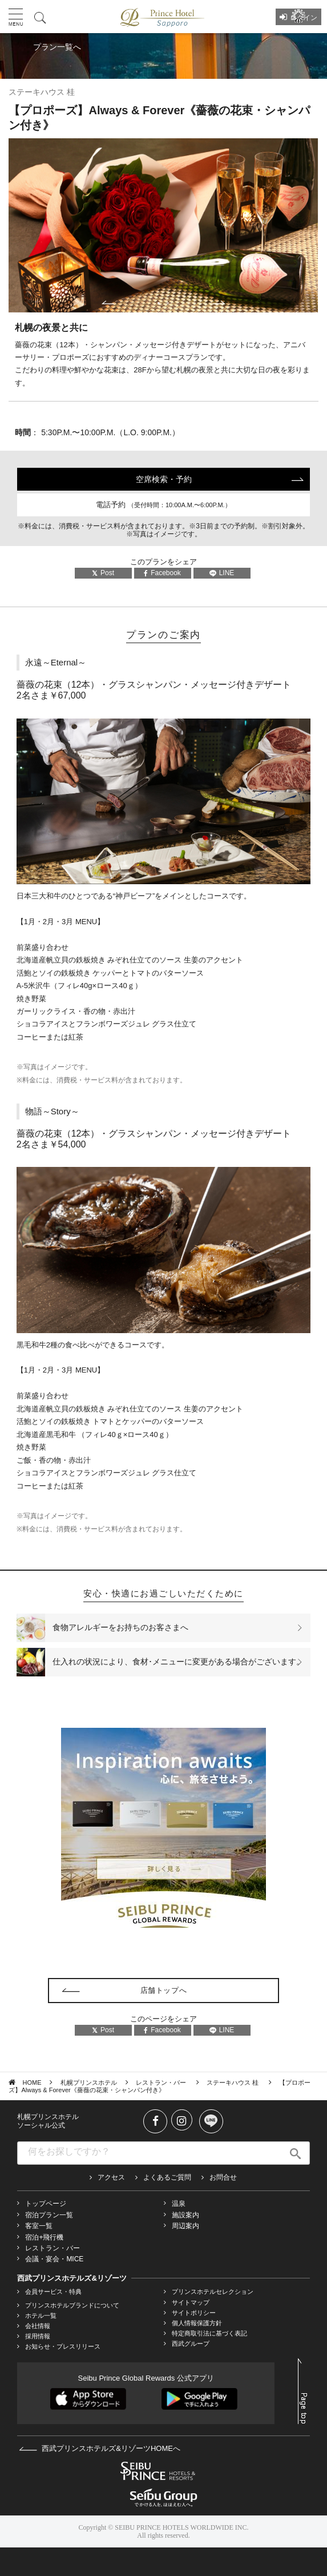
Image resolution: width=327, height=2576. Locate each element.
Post (103, 573)
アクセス (111, 2177)
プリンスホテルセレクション (212, 2291)
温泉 (178, 2204)
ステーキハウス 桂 (233, 2082)
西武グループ (190, 2343)
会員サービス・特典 (53, 2291)
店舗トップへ (163, 1990)
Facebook (162, 573)
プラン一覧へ (57, 46)
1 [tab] (159, 303)
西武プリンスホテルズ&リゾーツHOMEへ (99, 2448)
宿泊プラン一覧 (49, 2215)
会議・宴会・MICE (54, 2259)
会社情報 (37, 2325)
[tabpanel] (163, 225)
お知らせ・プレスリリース (62, 2346)
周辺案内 (185, 2226)
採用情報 (37, 2336)
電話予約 (163, 504)
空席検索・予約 (164, 479)
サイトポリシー (194, 2312)
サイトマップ (190, 2302)
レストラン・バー (162, 2082)
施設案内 (185, 2215)
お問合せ (223, 2177)
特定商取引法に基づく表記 (209, 2333)
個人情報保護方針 (197, 2323)
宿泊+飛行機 (44, 2237)
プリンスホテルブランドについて (72, 2305)
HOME (31, 2082)
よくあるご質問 (167, 2177)
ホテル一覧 (40, 2315)
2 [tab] (168, 303)
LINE (222, 573)
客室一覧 (39, 2226)
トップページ (45, 2204)
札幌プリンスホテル (88, 2082)
